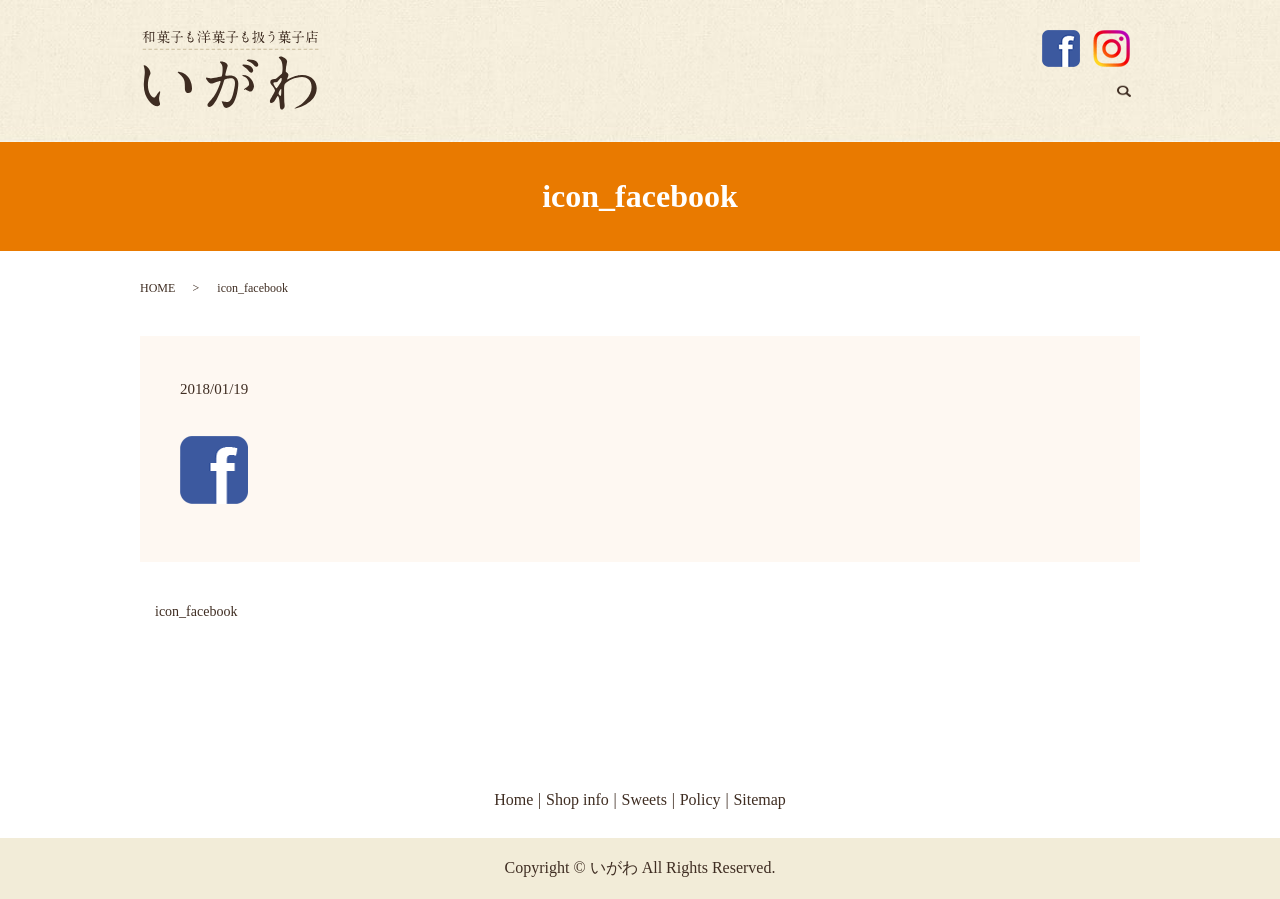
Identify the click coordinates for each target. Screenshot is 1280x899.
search (1132, 105)
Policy (700, 799)
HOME (157, 288)
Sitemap (759, 799)
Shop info (980, 102)
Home (896, 102)
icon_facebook (196, 611)
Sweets (1069, 102)
